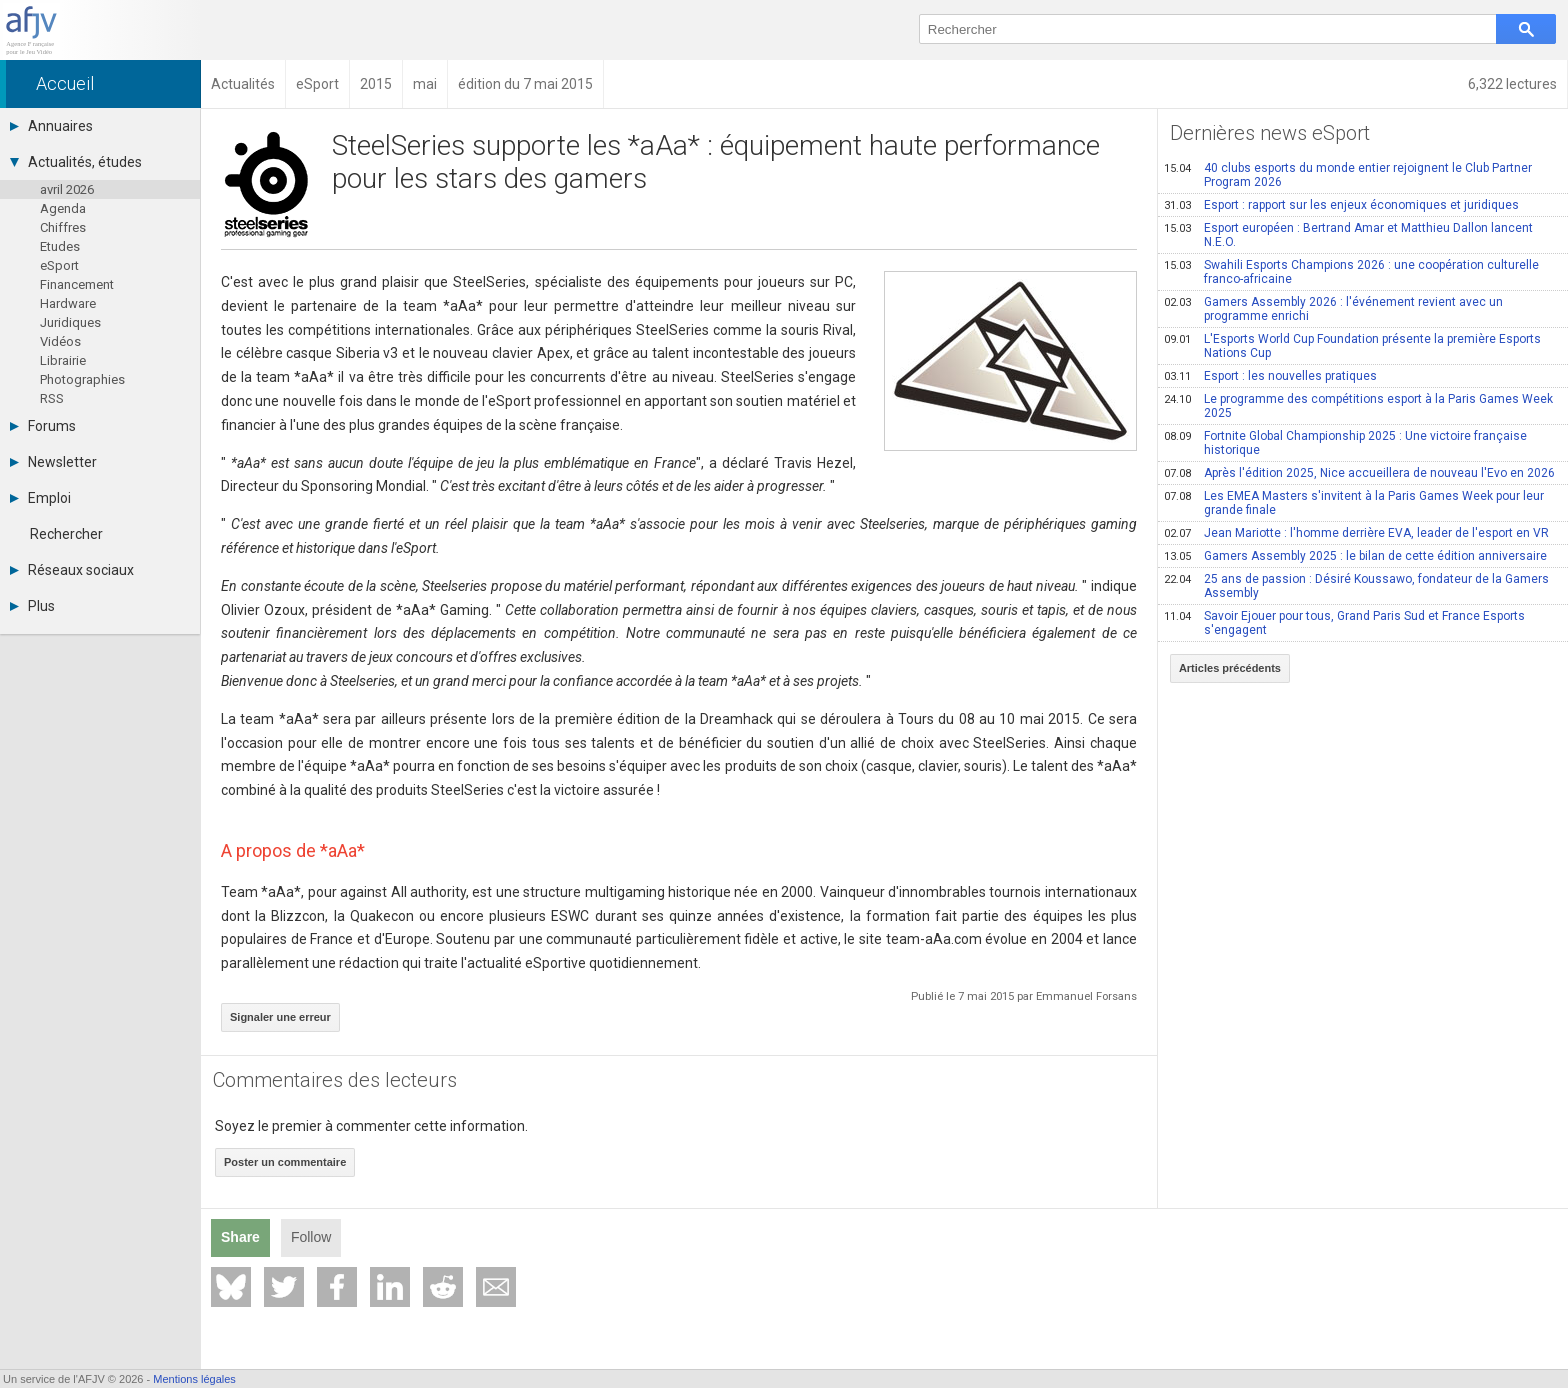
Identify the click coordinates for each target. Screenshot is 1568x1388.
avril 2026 (67, 189)
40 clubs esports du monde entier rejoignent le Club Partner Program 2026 (1348, 175)
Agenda (63, 208)
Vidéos (60, 341)
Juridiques (70, 322)
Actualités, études (76, 162)
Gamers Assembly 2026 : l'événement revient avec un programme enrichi (1333, 309)
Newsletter (53, 462)
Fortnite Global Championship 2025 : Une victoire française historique (1345, 443)
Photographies (82, 379)
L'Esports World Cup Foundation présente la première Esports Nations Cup (1352, 346)
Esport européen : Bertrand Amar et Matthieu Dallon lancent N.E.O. (1348, 235)
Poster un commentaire (285, 1162)
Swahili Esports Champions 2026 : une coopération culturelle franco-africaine (1351, 272)
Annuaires (51, 126)
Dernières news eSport (1270, 133)
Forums (43, 426)
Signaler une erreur (280, 1017)
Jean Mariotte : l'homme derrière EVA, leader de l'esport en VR (1356, 533)
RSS (52, 398)
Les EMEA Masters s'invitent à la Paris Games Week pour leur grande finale (1354, 503)
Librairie (63, 360)
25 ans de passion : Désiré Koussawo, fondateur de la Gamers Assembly (1356, 586)
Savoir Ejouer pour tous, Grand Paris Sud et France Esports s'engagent (1344, 623)
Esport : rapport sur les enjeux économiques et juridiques (1341, 205)
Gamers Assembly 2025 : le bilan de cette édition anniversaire (1355, 556)
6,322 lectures (1512, 84)
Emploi (40, 498)
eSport (59, 265)
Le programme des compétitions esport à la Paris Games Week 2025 (1358, 406)
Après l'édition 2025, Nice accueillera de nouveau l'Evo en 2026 (1359, 473)
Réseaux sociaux (72, 570)
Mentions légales (194, 1379)
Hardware (68, 303)
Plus (32, 606)
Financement (77, 284)
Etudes (60, 246)
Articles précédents (1230, 668)
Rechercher (66, 534)
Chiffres (63, 227)
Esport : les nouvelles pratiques (1270, 376)
